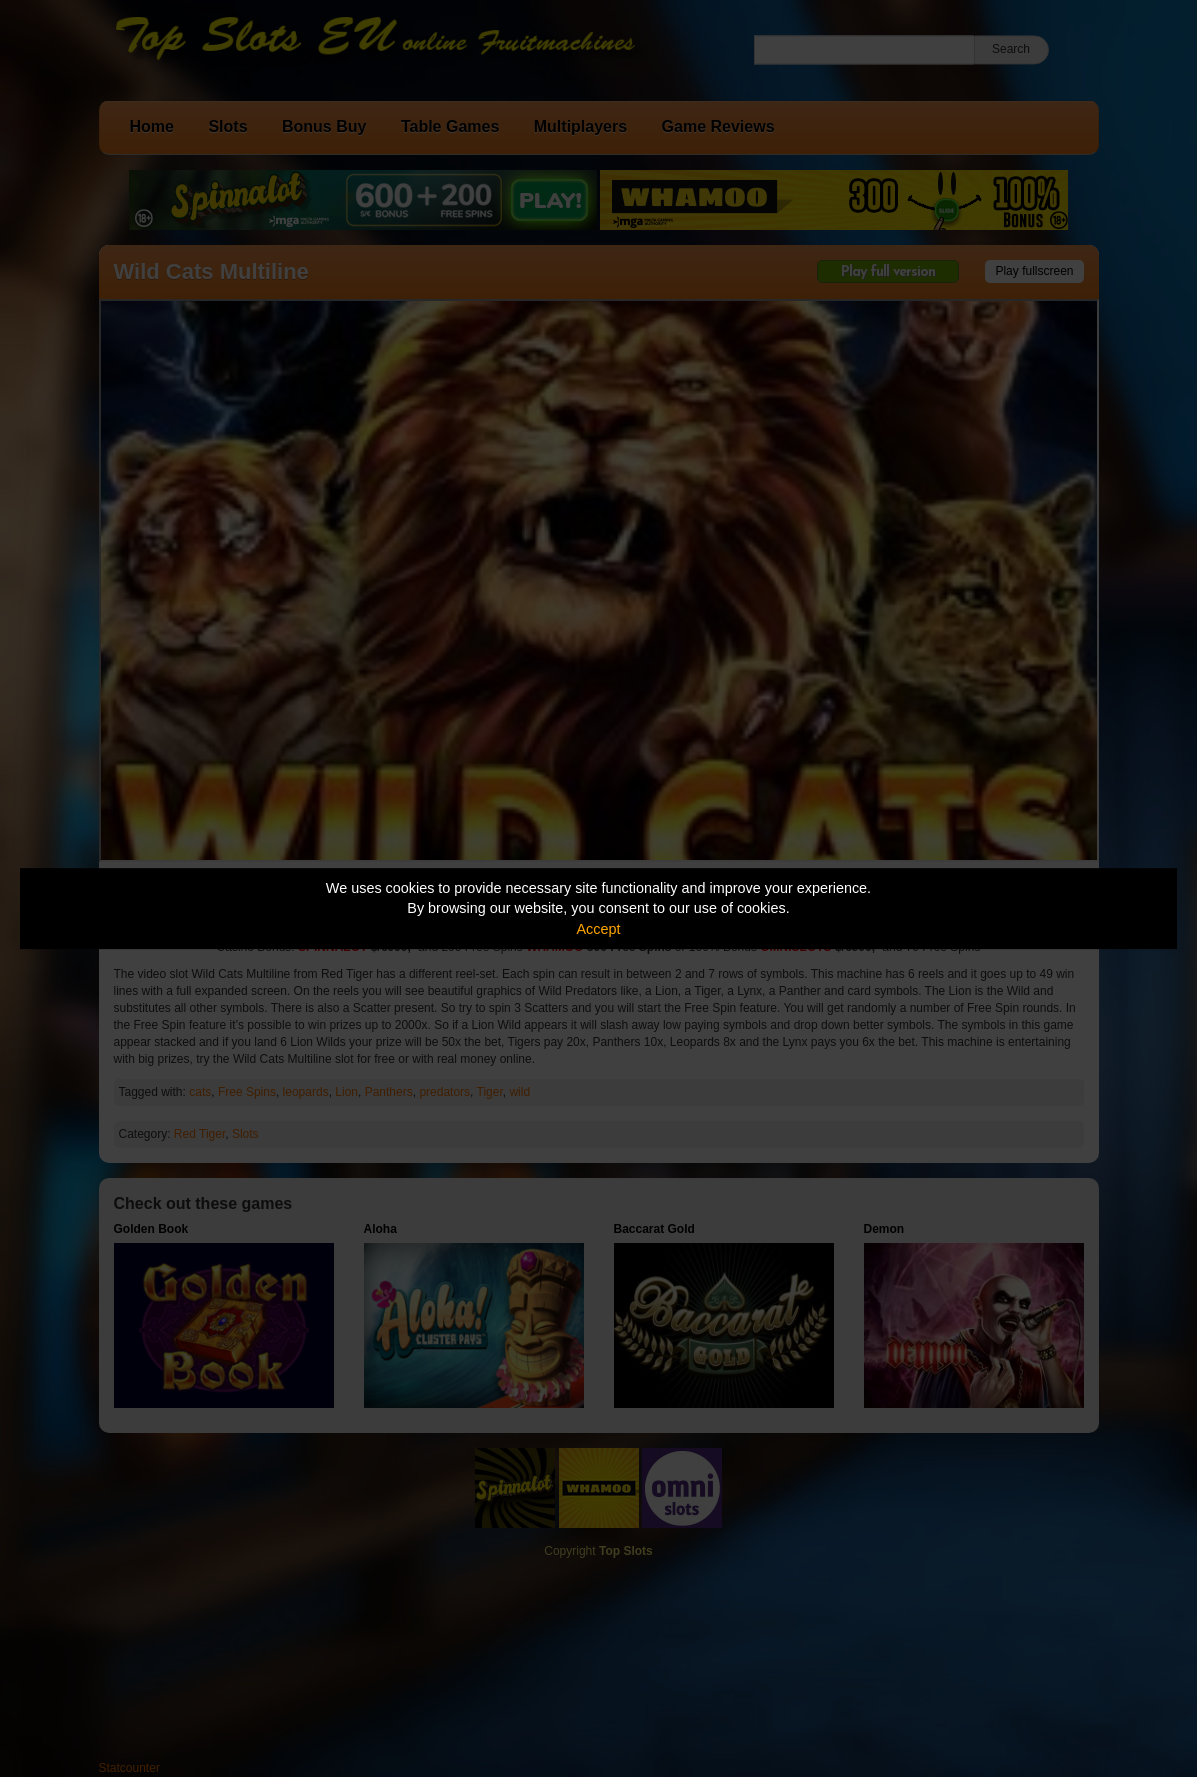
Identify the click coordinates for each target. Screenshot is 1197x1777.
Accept (599, 929)
